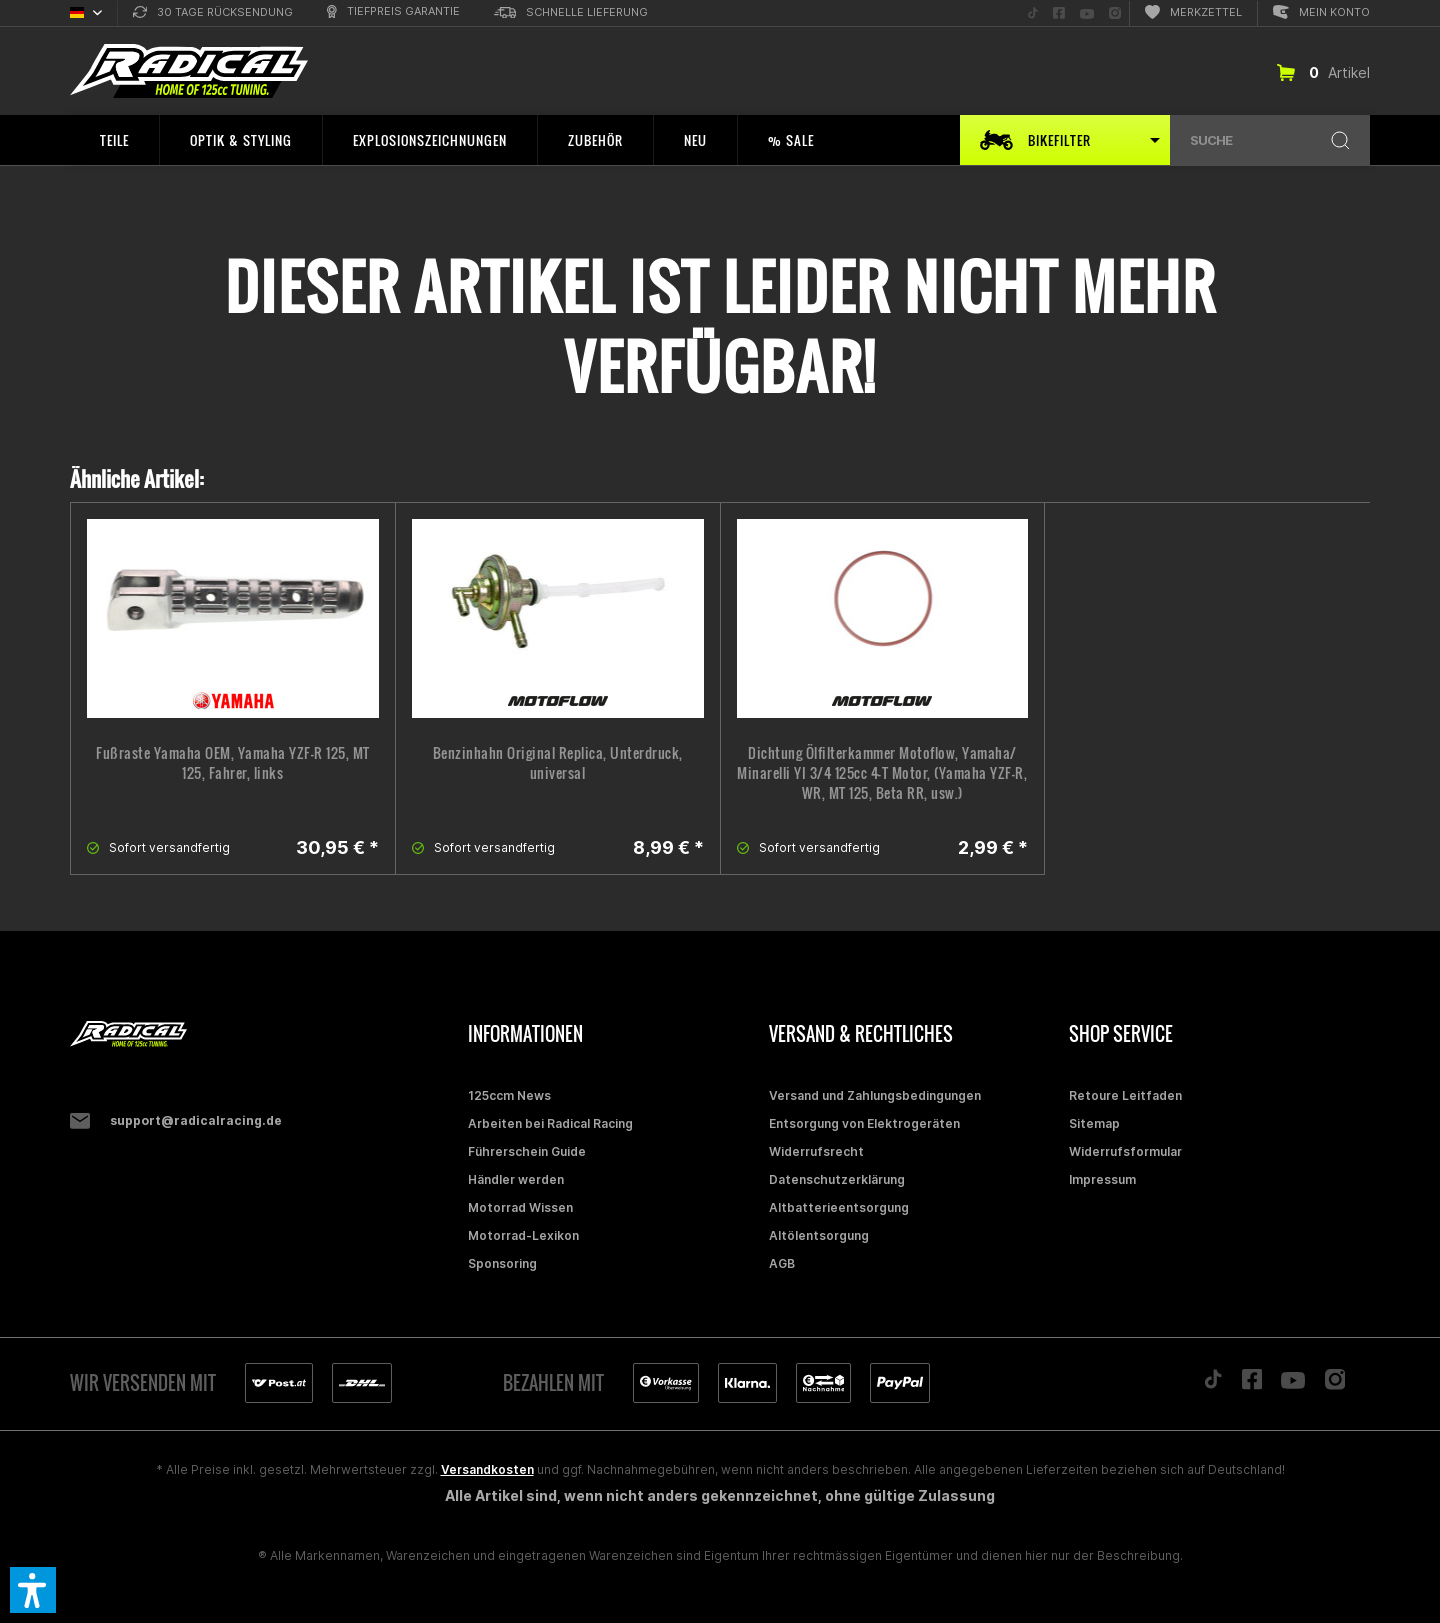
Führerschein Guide (527, 1151)
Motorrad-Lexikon (523, 1235)
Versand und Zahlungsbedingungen (875, 1095)
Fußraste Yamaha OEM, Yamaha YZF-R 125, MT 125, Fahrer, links (233, 763)
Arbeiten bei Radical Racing (550, 1123)
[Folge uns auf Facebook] (1059, 13)
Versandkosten (487, 1469)
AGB (782, 1263)
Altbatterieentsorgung (839, 1207)
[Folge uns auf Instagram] (1115, 13)
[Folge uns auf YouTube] (1087, 13)
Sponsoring (502, 1263)
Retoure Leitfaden (1125, 1095)
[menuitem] (213, 13)
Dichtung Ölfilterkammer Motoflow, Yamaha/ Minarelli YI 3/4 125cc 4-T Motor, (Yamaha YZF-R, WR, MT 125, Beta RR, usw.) (882, 773)
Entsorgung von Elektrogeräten (864, 1123)
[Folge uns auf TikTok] (1033, 13)
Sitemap (1094, 1123)
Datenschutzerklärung (837, 1179)
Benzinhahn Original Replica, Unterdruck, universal (558, 763)
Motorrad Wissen (520, 1207)
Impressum (1102, 1179)
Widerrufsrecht (816, 1151)
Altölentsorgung (819, 1235)
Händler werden (516, 1179)
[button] (33, 1590)
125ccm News (509, 1095)
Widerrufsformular (1125, 1151)
